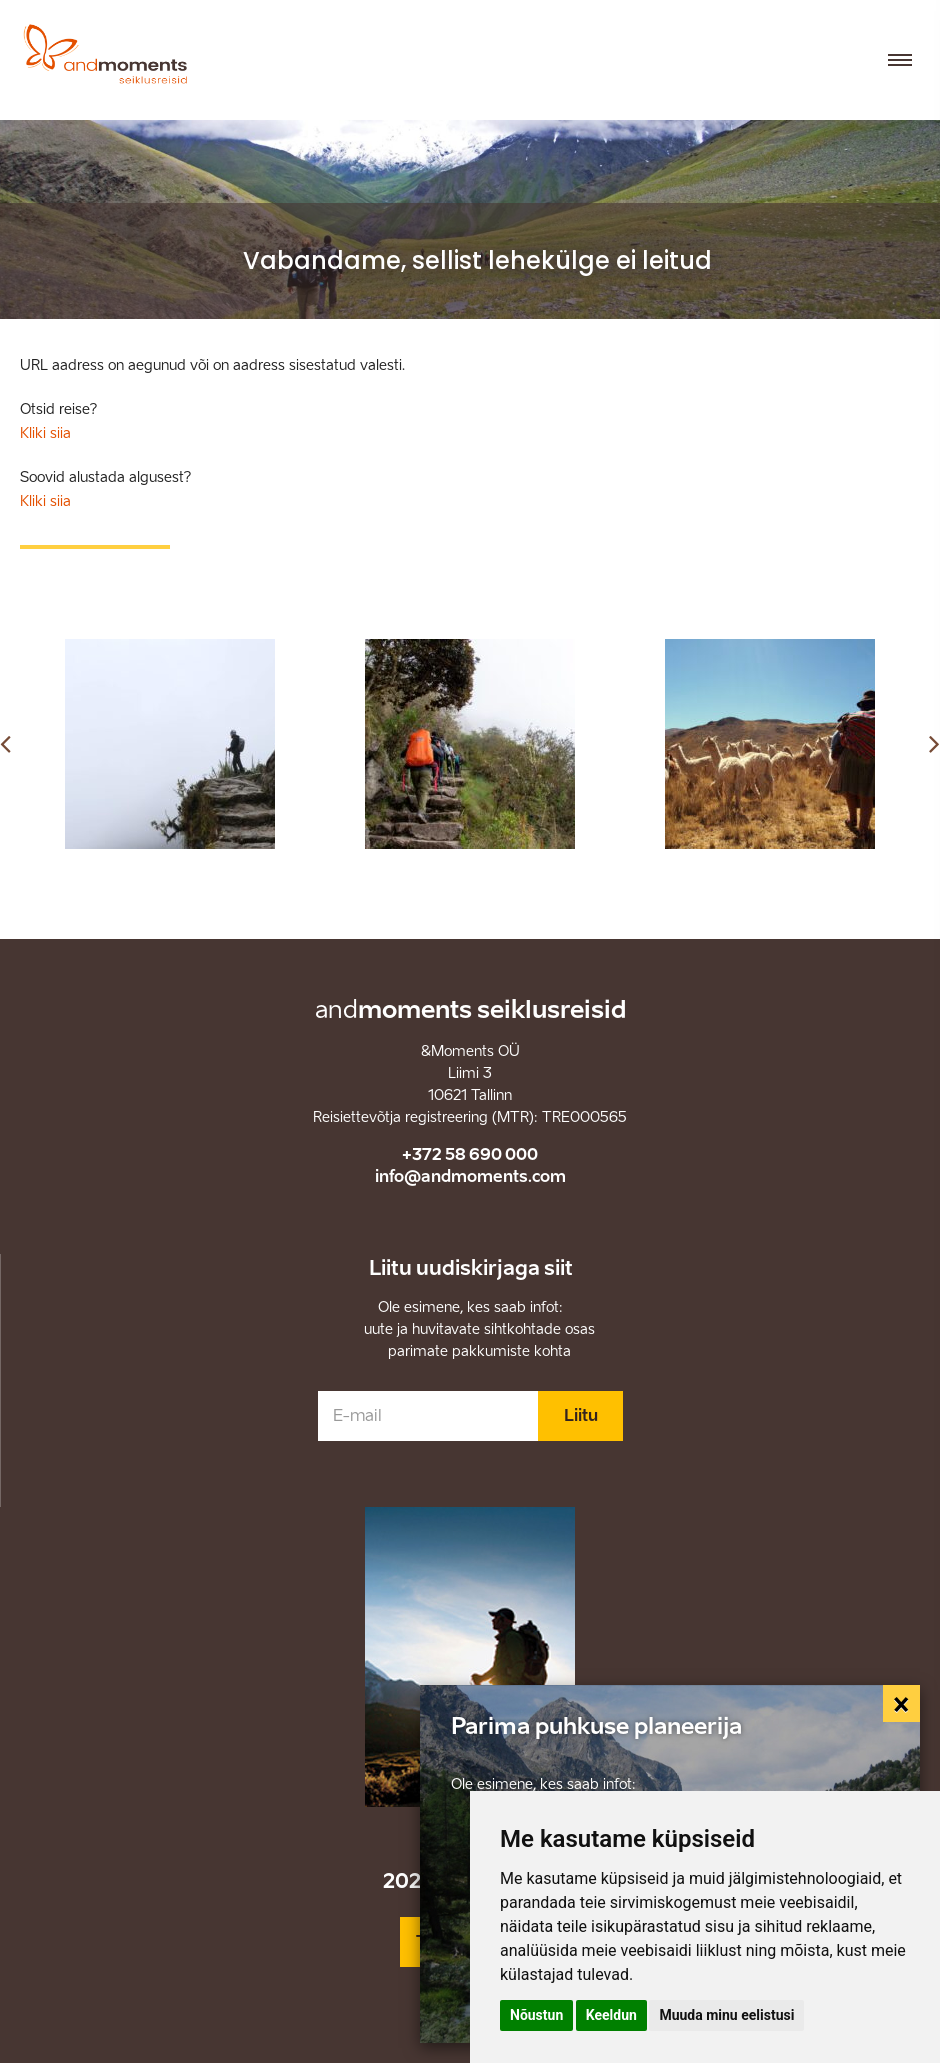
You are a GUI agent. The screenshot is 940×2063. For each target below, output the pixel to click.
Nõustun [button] (536, 2015)
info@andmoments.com (470, 1176)
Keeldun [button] (611, 2015)
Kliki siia (45, 433)
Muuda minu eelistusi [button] (726, 2015)
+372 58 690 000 (470, 1154)
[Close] (902, 1704)
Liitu (581, 1415)
